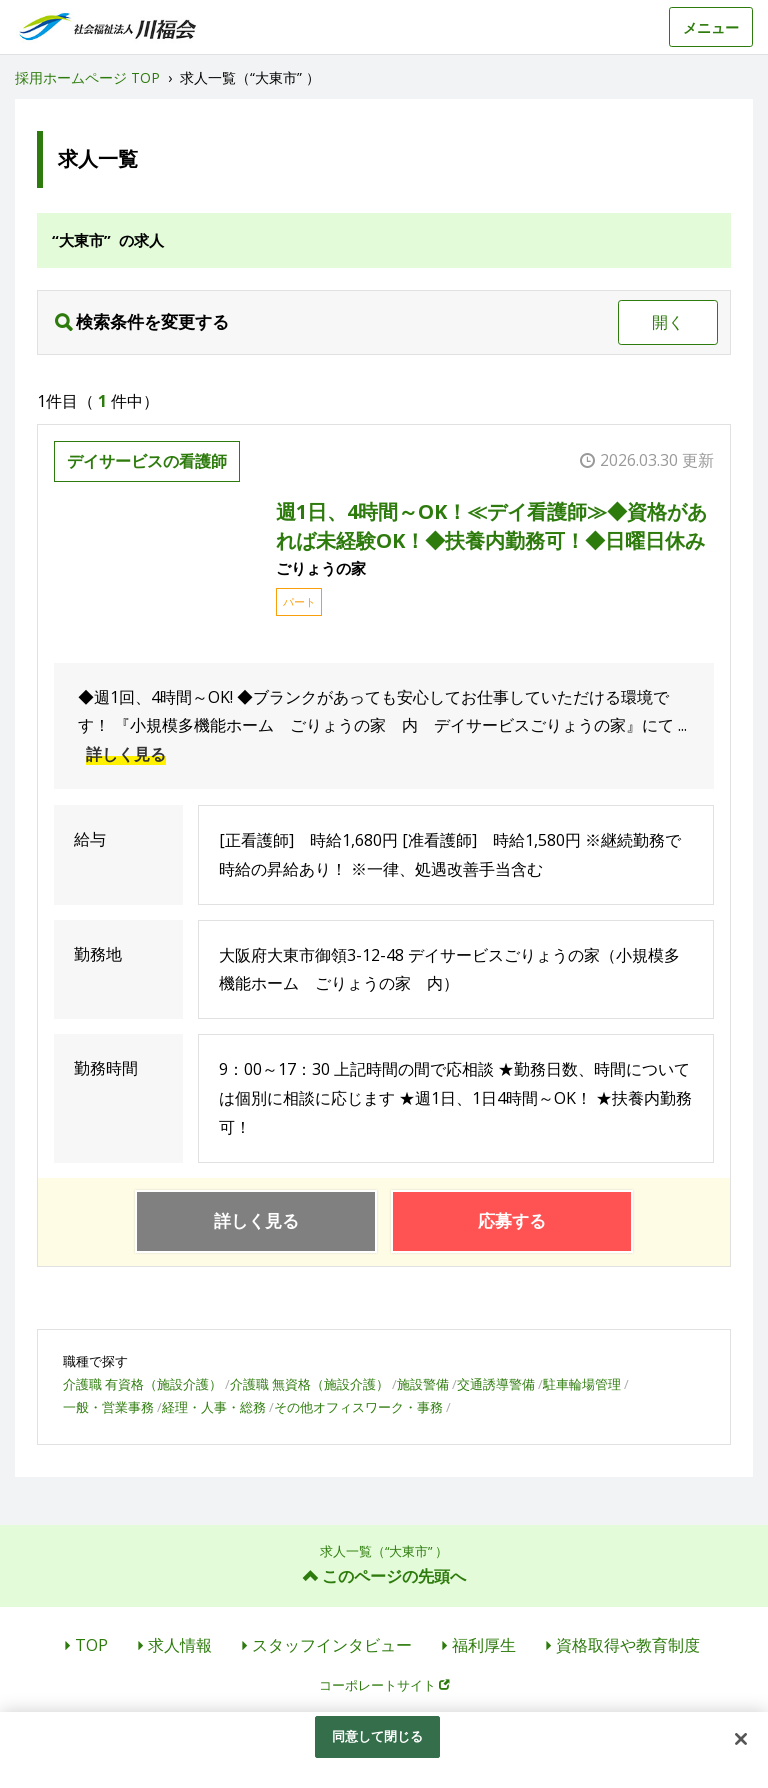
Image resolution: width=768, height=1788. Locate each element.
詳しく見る (126, 754)
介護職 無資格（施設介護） (309, 1384)
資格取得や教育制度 (628, 1645)
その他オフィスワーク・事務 (358, 1407)
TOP (91, 1645)
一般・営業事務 (108, 1407)
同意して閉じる (378, 1736)
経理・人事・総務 (214, 1407)
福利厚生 (484, 1645)
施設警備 (423, 1384)
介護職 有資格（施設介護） (142, 1384)
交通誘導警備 (496, 1384)
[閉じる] (741, 1739)
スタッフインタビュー (332, 1645)
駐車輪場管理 (582, 1384)
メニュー (711, 27)
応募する (512, 1220)
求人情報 (180, 1645)
